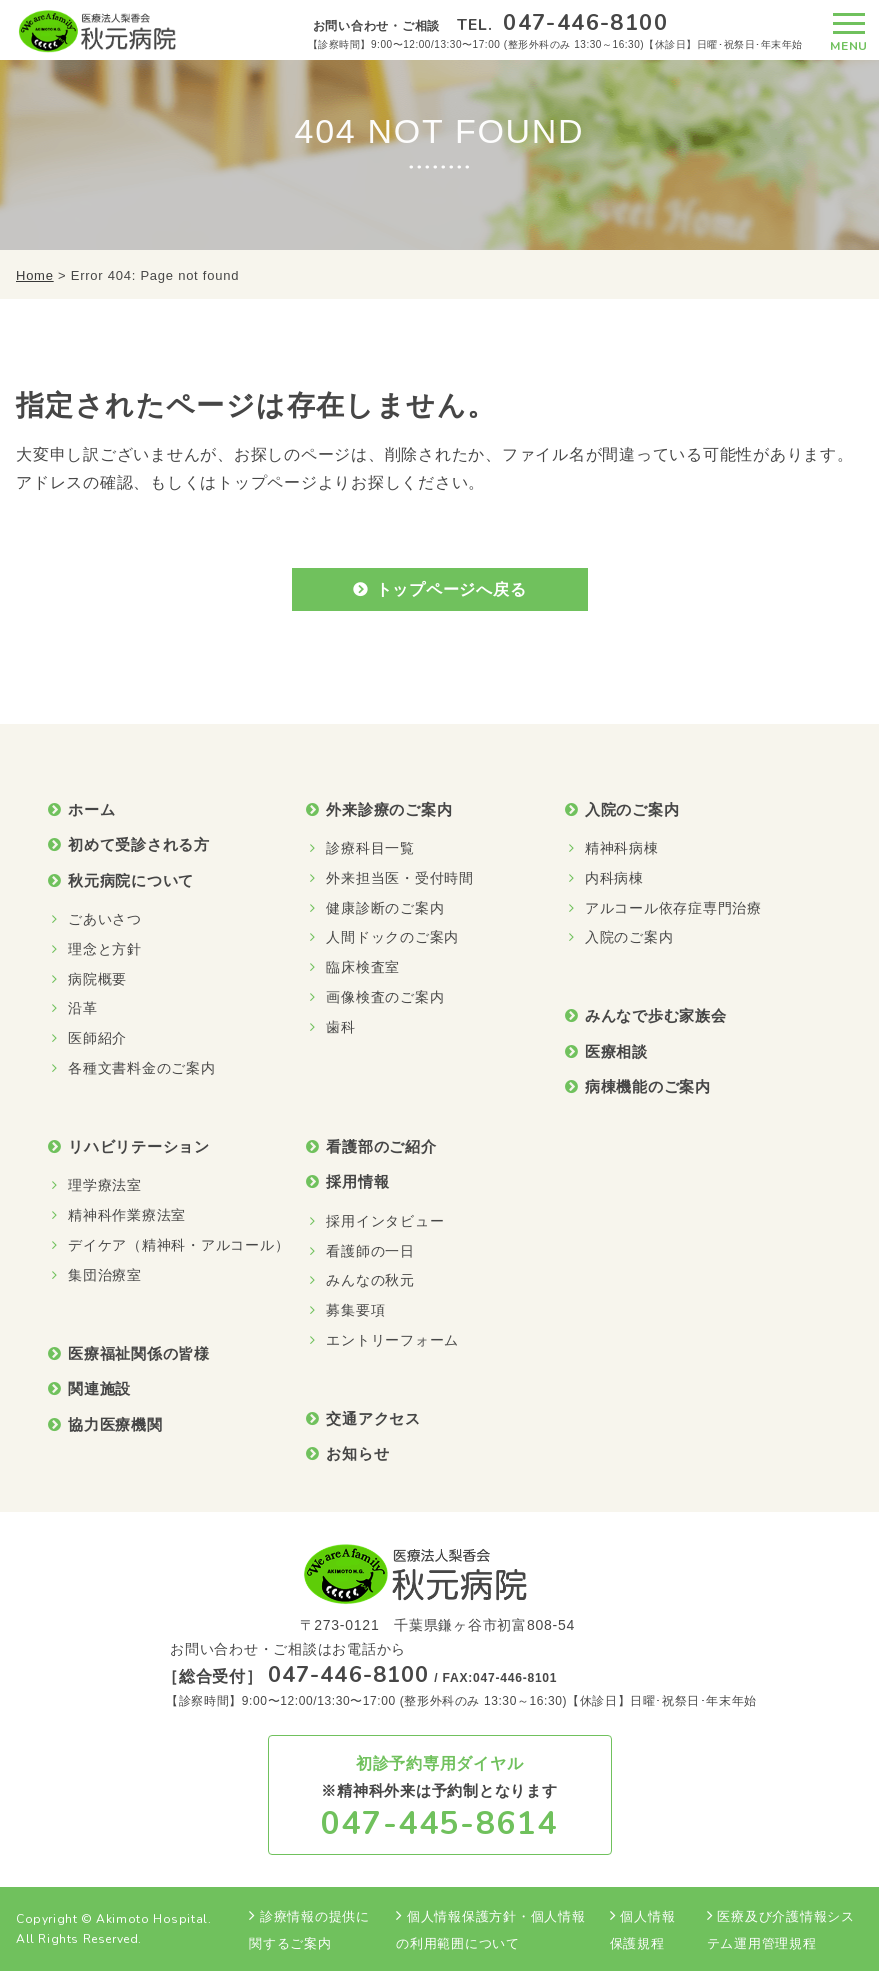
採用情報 (357, 1181)
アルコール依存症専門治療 (673, 908)
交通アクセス (373, 1418)
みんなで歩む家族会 (656, 1015)
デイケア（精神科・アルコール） (178, 1245)
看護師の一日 (370, 1251)
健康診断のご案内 (385, 908)
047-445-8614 (439, 1823)
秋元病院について (131, 880)
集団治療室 (105, 1275)
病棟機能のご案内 (648, 1086)
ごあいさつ (105, 919)
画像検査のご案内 (385, 997)
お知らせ (357, 1453)
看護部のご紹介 (381, 1146)
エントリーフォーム (392, 1340)
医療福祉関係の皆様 (139, 1353)
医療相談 (616, 1051)
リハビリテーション (139, 1146)
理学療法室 (105, 1185)
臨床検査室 (363, 967)
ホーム (91, 809)
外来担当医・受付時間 (400, 878)
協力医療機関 (115, 1424)
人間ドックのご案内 (392, 937)
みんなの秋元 (370, 1280)
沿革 (83, 1008)
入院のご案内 (632, 809)
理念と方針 (105, 949)
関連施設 (99, 1388)
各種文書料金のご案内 (142, 1068)
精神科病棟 (622, 848)
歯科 (341, 1027)
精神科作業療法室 (127, 1215)
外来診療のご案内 (389, 809)
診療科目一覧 (370, 848)
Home (35, 275)
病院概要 (97, 979)
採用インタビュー (385, 1221)
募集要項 (355, 1310)
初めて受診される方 (139, 844)
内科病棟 (614, 878)
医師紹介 (97, 1038)
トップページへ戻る (451, 589)
